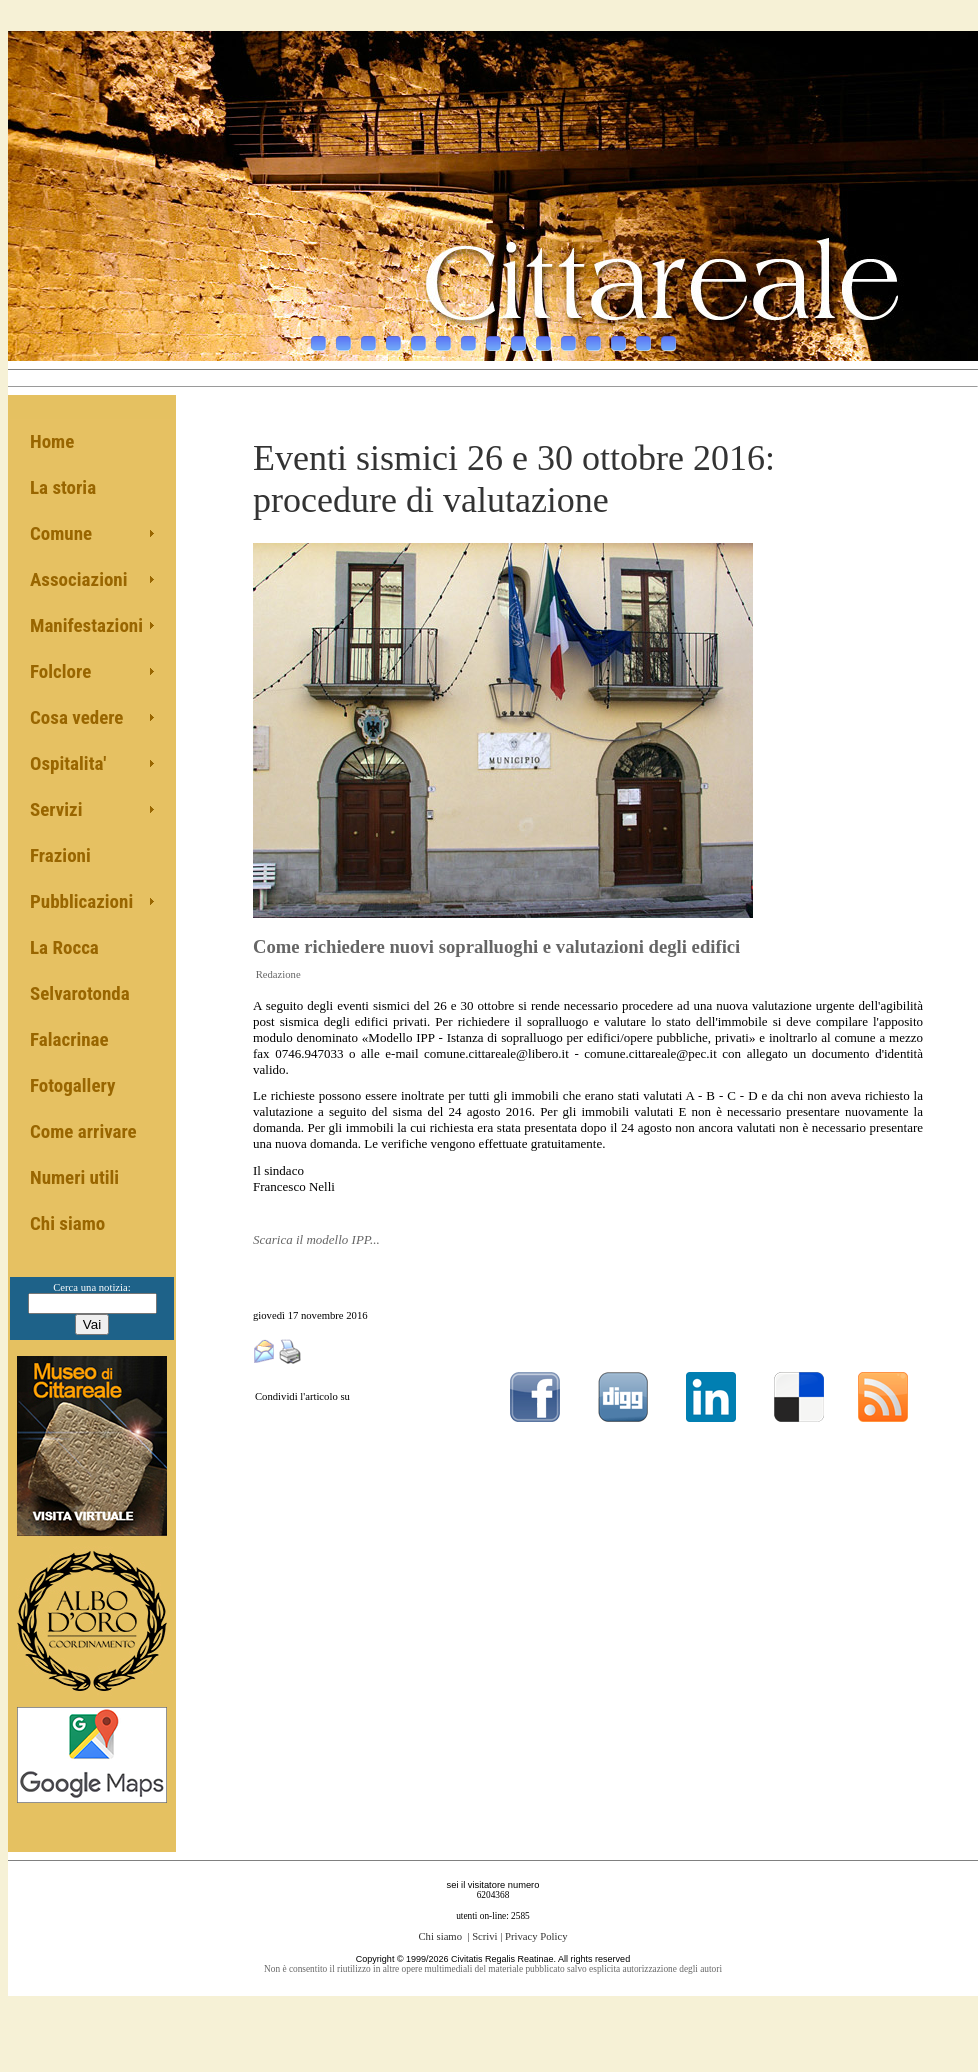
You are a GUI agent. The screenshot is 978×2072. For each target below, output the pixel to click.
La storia (63, 487)
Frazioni (60, 855)
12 (593, 333)
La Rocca (64, 947)
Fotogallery (72, 1085)
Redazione (278, 974)
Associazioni (79, 579)
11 (568, 333)
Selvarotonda (80, 993)
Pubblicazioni (81, 901)
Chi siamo (67, 1223)
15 (668, 333)
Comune (61, 533)
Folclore (60, 671)
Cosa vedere (76, 717)
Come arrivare (83, 1131)
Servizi (56, 809)
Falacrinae (69, 1039)
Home (52, 441)
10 (543, 333)
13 (618, 333)
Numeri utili (74, 1177)
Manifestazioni (86, 625)
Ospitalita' (68, 763)
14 (643, 333)
